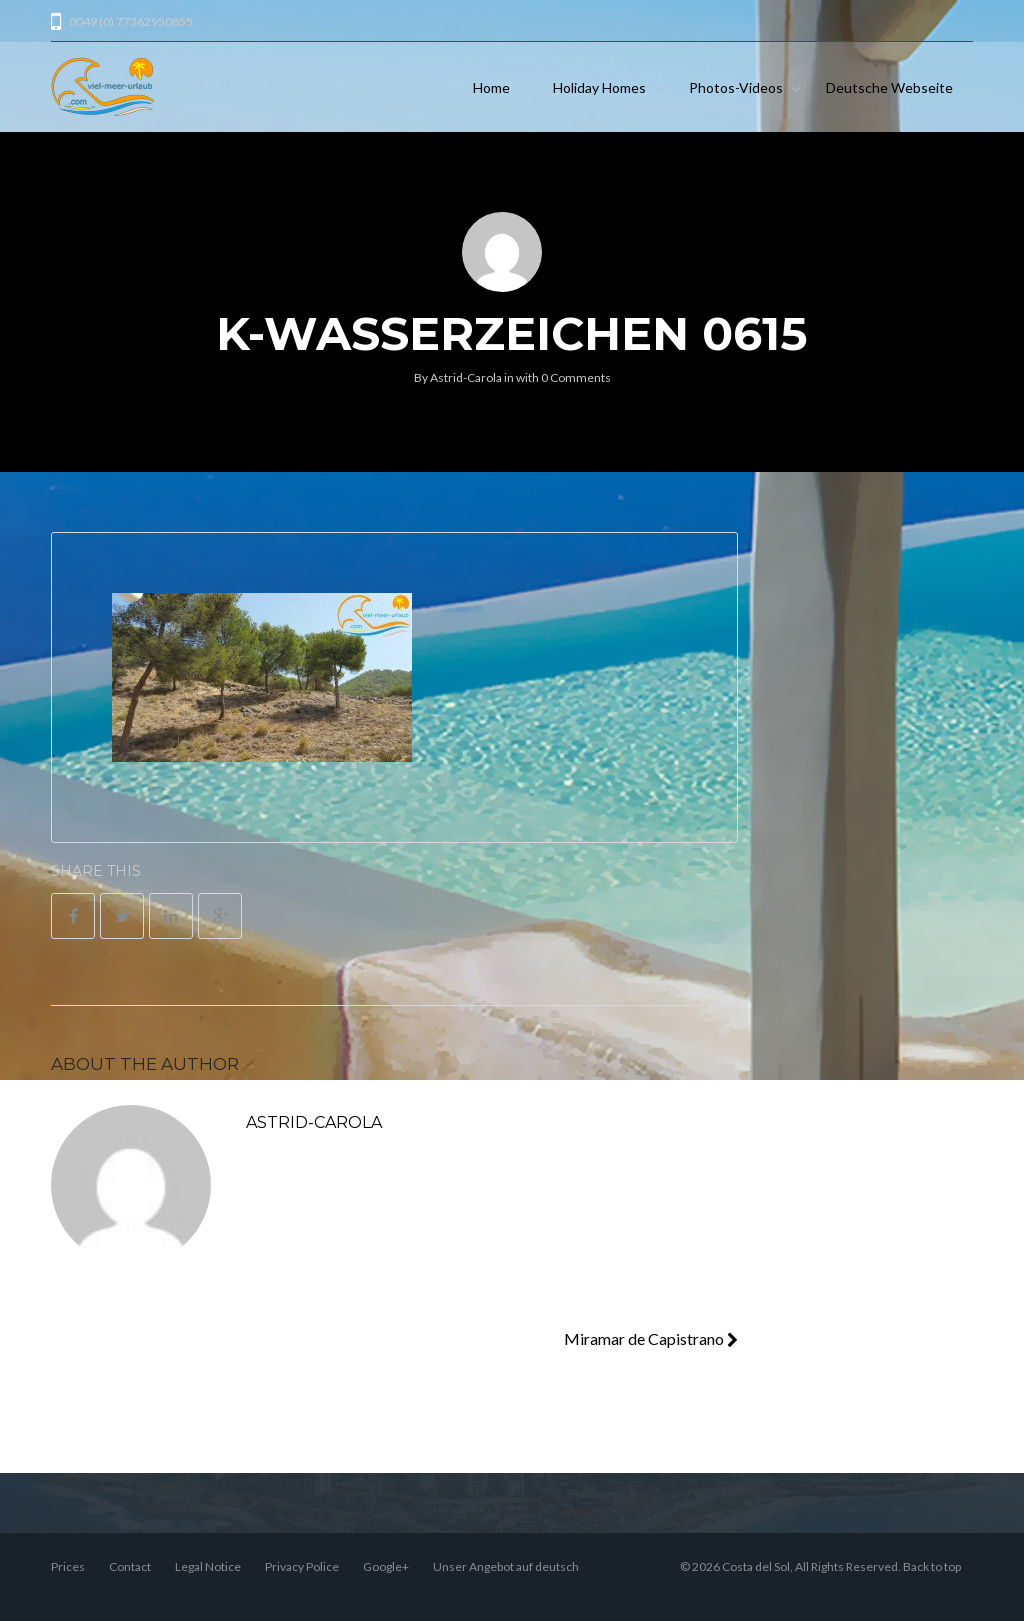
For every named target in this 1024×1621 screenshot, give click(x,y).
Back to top (932, 1566)
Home (491, 87)
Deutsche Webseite (889, 87)
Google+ (386, 1566)
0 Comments (576, 377)
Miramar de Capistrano (651, 1338)
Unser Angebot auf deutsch (506, 1566)
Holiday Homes (599, 87)
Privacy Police (302, 1566)
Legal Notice (208, 1566)
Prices (68, 1566)
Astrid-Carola (466, 377)
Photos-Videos (736, 87)
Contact (130, 1566)
